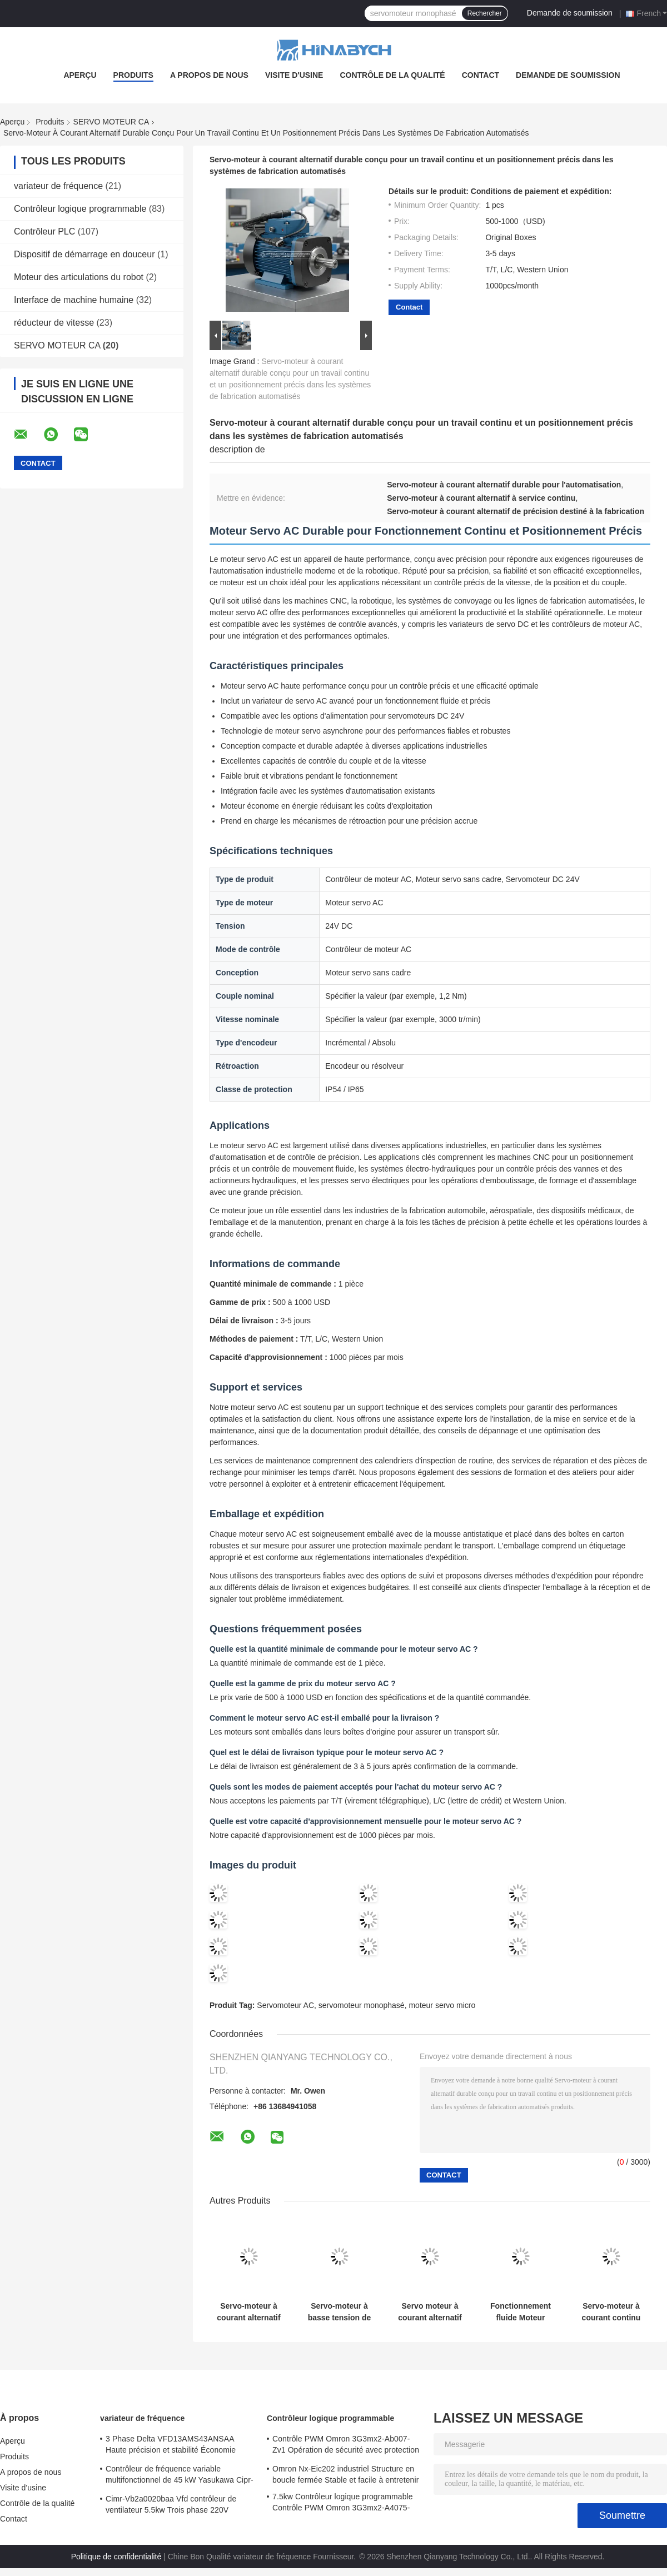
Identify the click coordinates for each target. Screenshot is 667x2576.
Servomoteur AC (285, 2005)
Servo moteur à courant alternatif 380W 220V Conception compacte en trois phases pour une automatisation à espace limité (430, 2312)
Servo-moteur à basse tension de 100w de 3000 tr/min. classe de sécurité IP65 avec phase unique (339, 2312)
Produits (133, 75)
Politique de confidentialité (116, 2556)
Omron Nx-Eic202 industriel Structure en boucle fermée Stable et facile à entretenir (345, 2474)
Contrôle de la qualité (392, 75)
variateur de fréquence (58, 186)
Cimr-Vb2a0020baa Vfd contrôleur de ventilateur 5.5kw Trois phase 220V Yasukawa (171, 2506)
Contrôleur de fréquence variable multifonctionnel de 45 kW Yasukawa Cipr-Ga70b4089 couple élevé (179, 2476)
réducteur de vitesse (54, 322)
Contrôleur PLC (44, 231)
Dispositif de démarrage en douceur (84, 254)
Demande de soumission (570, 12)
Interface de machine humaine (73, 300)
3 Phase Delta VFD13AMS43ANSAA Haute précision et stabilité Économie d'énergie (171, 2446)
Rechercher (484, 13)
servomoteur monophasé (361, 2005)
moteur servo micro (442, 2005)
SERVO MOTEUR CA (111, 121)
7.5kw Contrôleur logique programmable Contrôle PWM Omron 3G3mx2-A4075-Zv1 (342, 2503)
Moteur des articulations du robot (78, 277)
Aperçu (79, 75)
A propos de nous (209, 75)
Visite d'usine (294, 75)
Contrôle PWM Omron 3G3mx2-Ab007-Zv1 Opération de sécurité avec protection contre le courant (345, 2446)
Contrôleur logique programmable (80, 208)
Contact (480, 75)
